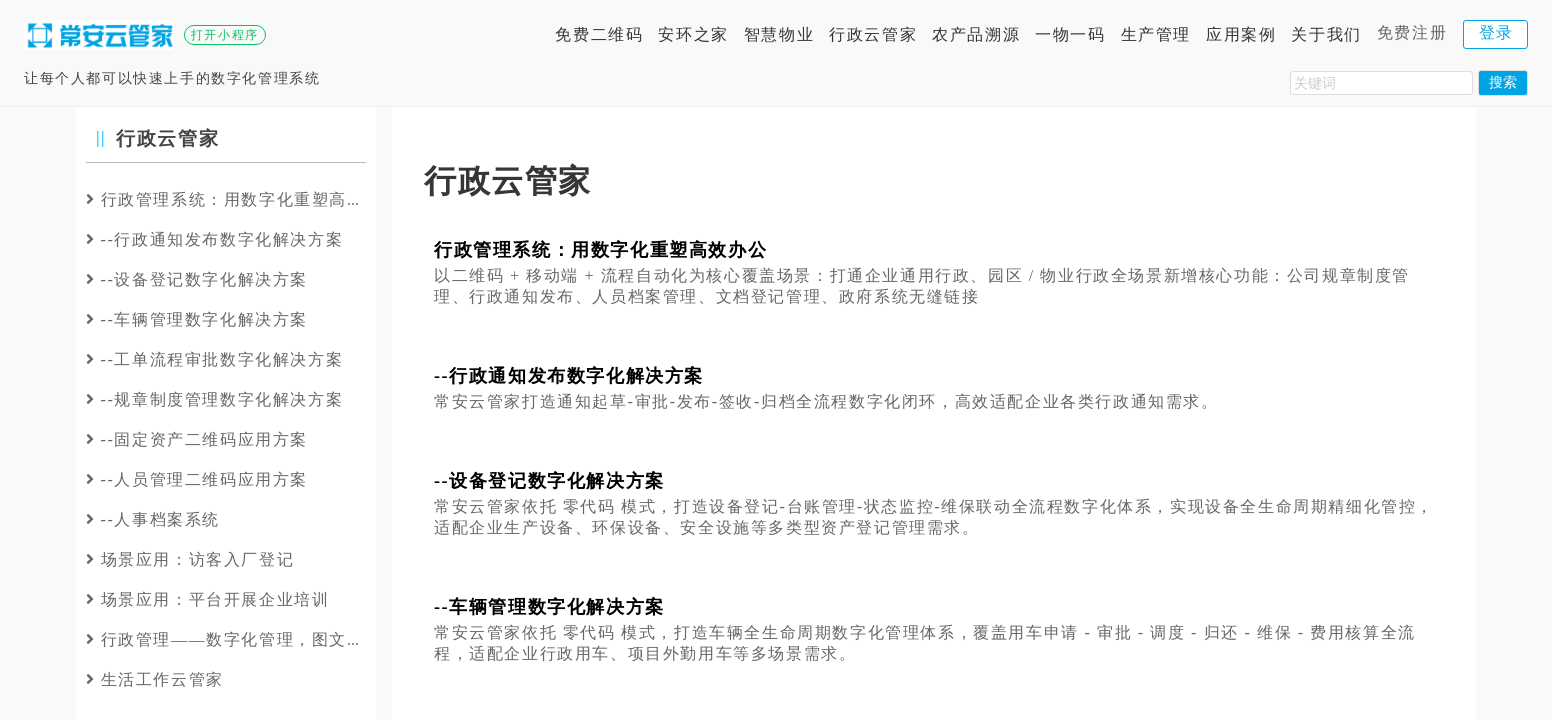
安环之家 (693, 34)
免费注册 (1412, 32)
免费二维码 (599, 34)
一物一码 (1070, 34)
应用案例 (1241, 34)
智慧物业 (779, 34)
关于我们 (1326, 34)
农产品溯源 (976, 34)
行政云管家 (873, 34)
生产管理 (1156, 34)
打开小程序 (225, 35)
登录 (1496, 32)
